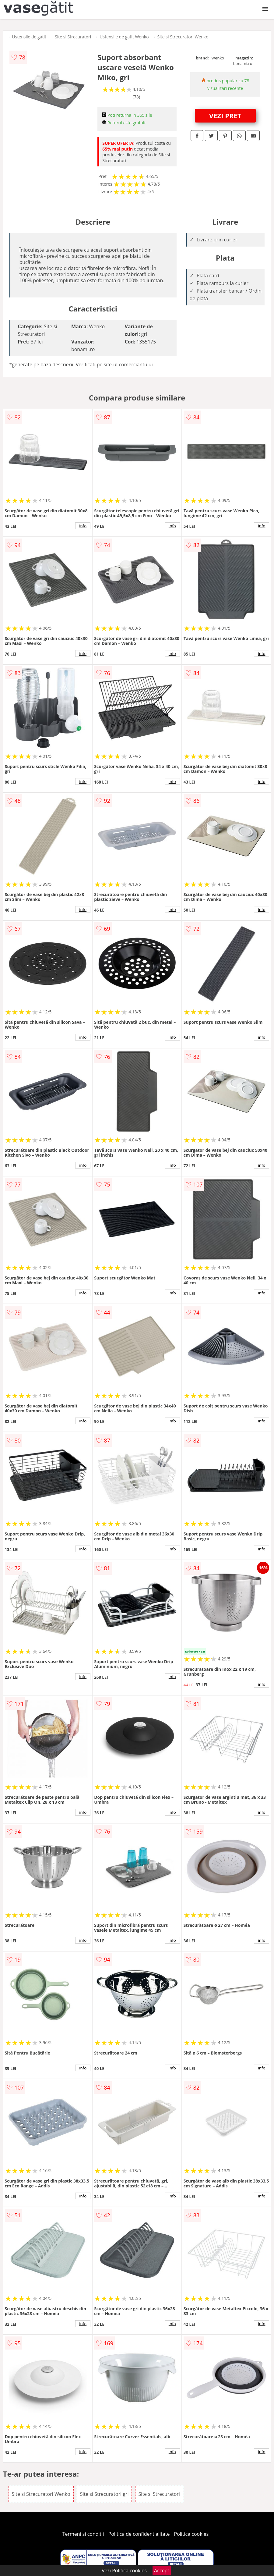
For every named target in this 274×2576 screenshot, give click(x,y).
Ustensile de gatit (29, 37)
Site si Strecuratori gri (104, 2494)
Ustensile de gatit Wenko (124, 37)
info (82, 525)
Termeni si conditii (83, 2534)
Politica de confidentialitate (139, 2534)
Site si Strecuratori (73, 37)
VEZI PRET (225, 115)
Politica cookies (191, 2534)
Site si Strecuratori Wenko (183, 37)
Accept (161, 2570)
